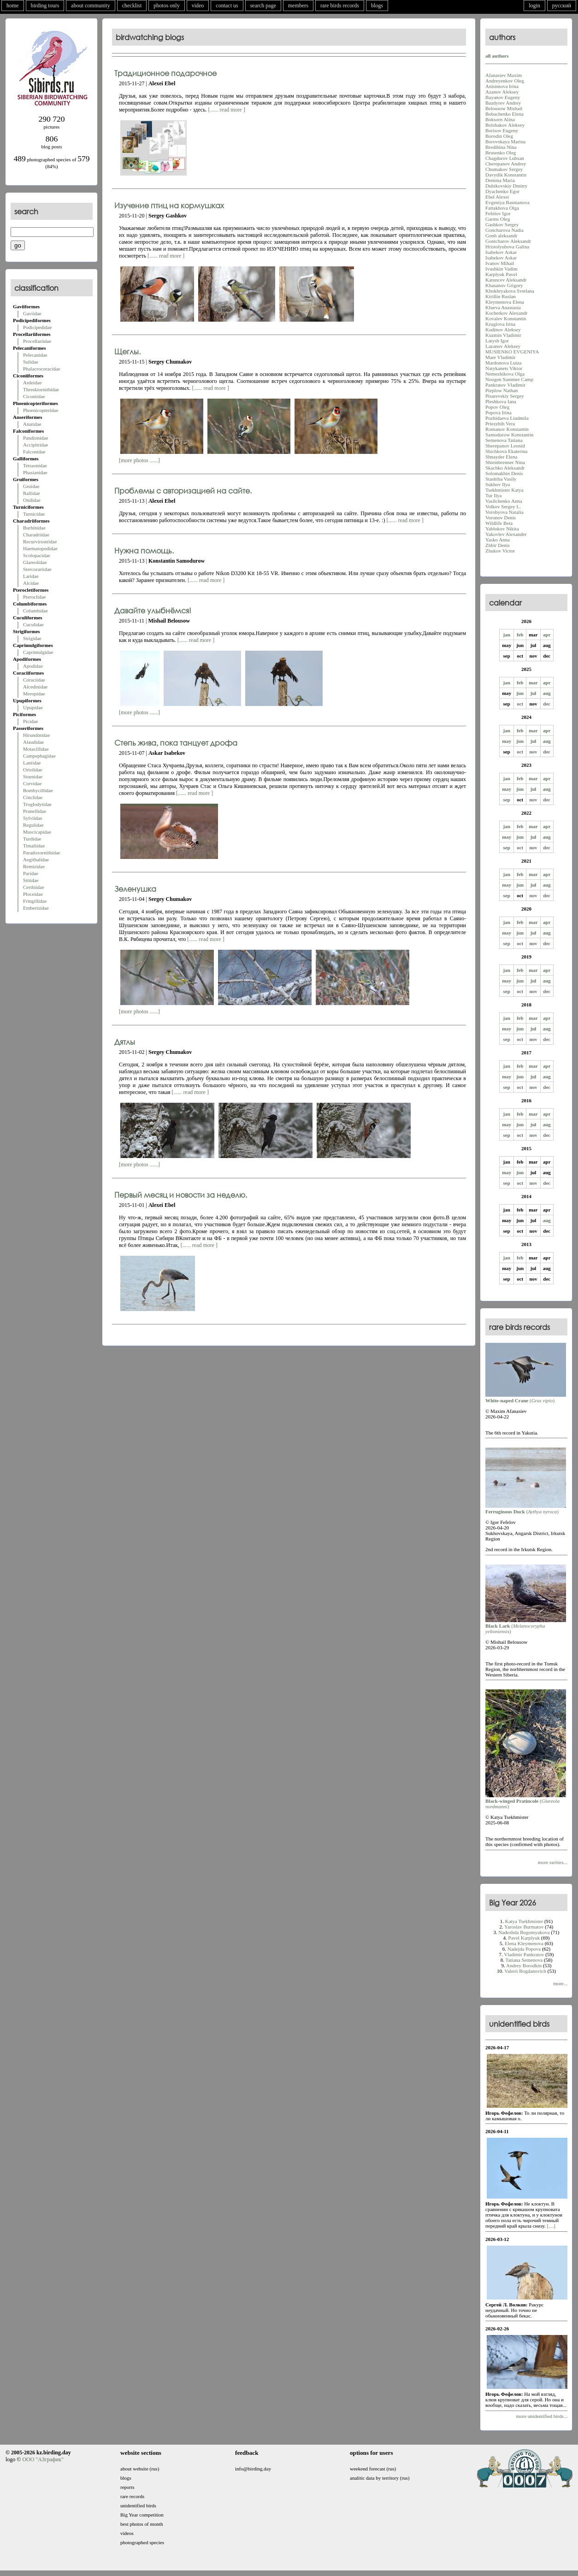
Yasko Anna (497, 539)
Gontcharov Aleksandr (508, 241)
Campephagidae (39, 756)
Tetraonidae (35, 465)
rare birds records (339, 5)
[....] (550, 2226)
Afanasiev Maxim (503, 75)
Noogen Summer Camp (509, 379)
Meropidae (34, 693)
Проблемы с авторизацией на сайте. (183, 490)
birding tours (45, 5)
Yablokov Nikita (502, 528)
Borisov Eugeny (501, 130)
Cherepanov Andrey (505, 163)
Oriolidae (32, 769)
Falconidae (34, 451)
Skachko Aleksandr (505, 468)
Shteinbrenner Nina (505, 462)
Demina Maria (500, 180)
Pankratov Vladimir (505, 385)
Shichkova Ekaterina (506, 451)
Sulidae (30, 362)
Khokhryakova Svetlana (509, 291)
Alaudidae (33, 742)
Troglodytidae (37, 804)
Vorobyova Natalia (504, 512)
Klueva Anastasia (503, 307)
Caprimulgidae (38, 652)
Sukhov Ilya (497, 484)
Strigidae (32, 638)
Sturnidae (32, 776)
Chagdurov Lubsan (504, 158)
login (534, 5)
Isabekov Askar (501, 252)
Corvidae (32, 783)
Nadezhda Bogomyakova (524, 1932)
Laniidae (32, 762)
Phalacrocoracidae (41, 368)
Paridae (30, 873)
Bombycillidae (38, 790)
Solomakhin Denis (504, 473)
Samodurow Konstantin (509, 434)
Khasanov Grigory (504, 285)
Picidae (30, 721)
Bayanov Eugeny (502, 97)
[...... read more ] (226, 109)
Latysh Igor (497, 340)
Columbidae (35, 610)
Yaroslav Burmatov (523, 1926)
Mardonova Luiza (503, 362)
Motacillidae (36, 749)
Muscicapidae (37, 832)
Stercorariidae (37, 569)
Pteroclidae (34, 597)
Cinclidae (32, 797)
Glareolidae (35, 562)
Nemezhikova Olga (505, 373)
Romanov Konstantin (507, 429)
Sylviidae (32, 818)
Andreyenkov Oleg (504, 80)
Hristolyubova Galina (507, 246)
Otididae (32, 500)
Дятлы (124, 1042)
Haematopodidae (40, 548)
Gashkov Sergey (502, 224)
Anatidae (32, 424)
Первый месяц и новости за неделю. (180, 1195)
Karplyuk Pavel (501, 274)
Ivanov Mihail (499, 263)
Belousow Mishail (503, 108)
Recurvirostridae (40, 541)
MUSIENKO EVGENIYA (512, 351)
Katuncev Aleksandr (506, 279)
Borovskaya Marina (505, 141)
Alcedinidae (35, 686)
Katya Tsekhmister (524, 1921)
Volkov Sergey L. (503, 506)
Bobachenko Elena (504, 114)
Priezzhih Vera (500, 423)
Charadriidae (36, 534)
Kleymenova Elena (504, 302)
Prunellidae (34, 811)
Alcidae (31, 583)
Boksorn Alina (500, 119)
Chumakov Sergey (504, 169)
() (525, 1397)
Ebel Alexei (497, 197)
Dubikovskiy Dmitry (506, 185)
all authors (496, 56)
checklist (132, 5)
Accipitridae (35, 444)
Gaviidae (32, 313)
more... (560, 1983)
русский (561, 5)
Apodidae (33, 666)
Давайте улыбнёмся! (152, 610)
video (198, 5)
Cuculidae (33, 624)
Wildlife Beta (499, 523)
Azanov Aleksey (502, 91)
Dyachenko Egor (502, 191)
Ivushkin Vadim (501, 268)
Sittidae (31, 880)
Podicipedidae (37, 327)
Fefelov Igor (498, 213)
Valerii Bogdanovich (525, 1971)
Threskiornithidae (41, 389)
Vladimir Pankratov (524, 1954)
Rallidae (31, 493)
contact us (227, 5)
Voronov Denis (500, 517)
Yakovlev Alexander (506, 534)
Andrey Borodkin (524, 1965)
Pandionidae (35, 438)
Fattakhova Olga (502, 208)
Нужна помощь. (144, 550)
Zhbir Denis (497, 545)
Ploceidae (33, 894)
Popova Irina (498, 412)
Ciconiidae (34, 396)
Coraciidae (34, 679)
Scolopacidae (36, 555)
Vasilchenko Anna (503, 501)
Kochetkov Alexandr (506, 313)
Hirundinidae (36, 735)
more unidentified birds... (541, 2416)
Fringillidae (35, 901)
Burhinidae (34, 527)
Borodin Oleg (499, 136)
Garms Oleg (497, 219)
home (12, 5)
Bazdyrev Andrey (503, 103)
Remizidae (34, 866)
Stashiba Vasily (500, 479)
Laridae (31, 576)
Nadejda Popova (524, 1949)
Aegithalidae (36, 859)
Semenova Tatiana (504, 440)
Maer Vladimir (500, 357)
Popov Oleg (497, 407)
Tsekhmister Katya (504, 490)
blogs (377, 5)
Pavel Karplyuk (524, 1938)
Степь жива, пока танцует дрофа (175, 742)
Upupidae (33, 707)
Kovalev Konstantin (505, 318)
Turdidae (32, 838)
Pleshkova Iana (500, 401)
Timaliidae (34, 845)
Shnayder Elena (501, 456)
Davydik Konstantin (505, 174)
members (298, 5)
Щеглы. (127, 351)
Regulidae (33, 825)
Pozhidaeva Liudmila (507, 418)
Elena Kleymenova (524, 1943)
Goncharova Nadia (504, 230)
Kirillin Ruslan (500, 296)
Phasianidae (35, 472)
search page (263, 5)
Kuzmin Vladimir (503, 335)
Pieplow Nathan (501, 390)
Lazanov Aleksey (502, 346)
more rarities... (552, 1862)
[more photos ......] (139, 460)
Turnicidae (34, 514)
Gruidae (31, 486)
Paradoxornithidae (41, 852)
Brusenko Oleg (500, 152)
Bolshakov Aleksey (505, 125)
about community (90, 5)
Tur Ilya (493, 495)
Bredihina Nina (501, 147)
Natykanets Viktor (503, 368)
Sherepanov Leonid (505, 445)
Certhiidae (33, 887)
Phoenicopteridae (40, 410)
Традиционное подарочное (165, 73)
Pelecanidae (35, 355)
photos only (166, 5)
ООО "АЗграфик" (42, 2459)
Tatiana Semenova (524, 1960)
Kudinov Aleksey (503, 329)
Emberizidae (36, 908)
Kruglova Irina (500, 324)
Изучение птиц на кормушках (169, 205)
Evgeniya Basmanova (507, 202)
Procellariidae (37, 341)
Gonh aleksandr (501, 235)
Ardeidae (32, 382)
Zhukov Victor (500, 550)
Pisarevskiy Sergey (504, 396)
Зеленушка (135, 889)
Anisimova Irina (502, 86)
